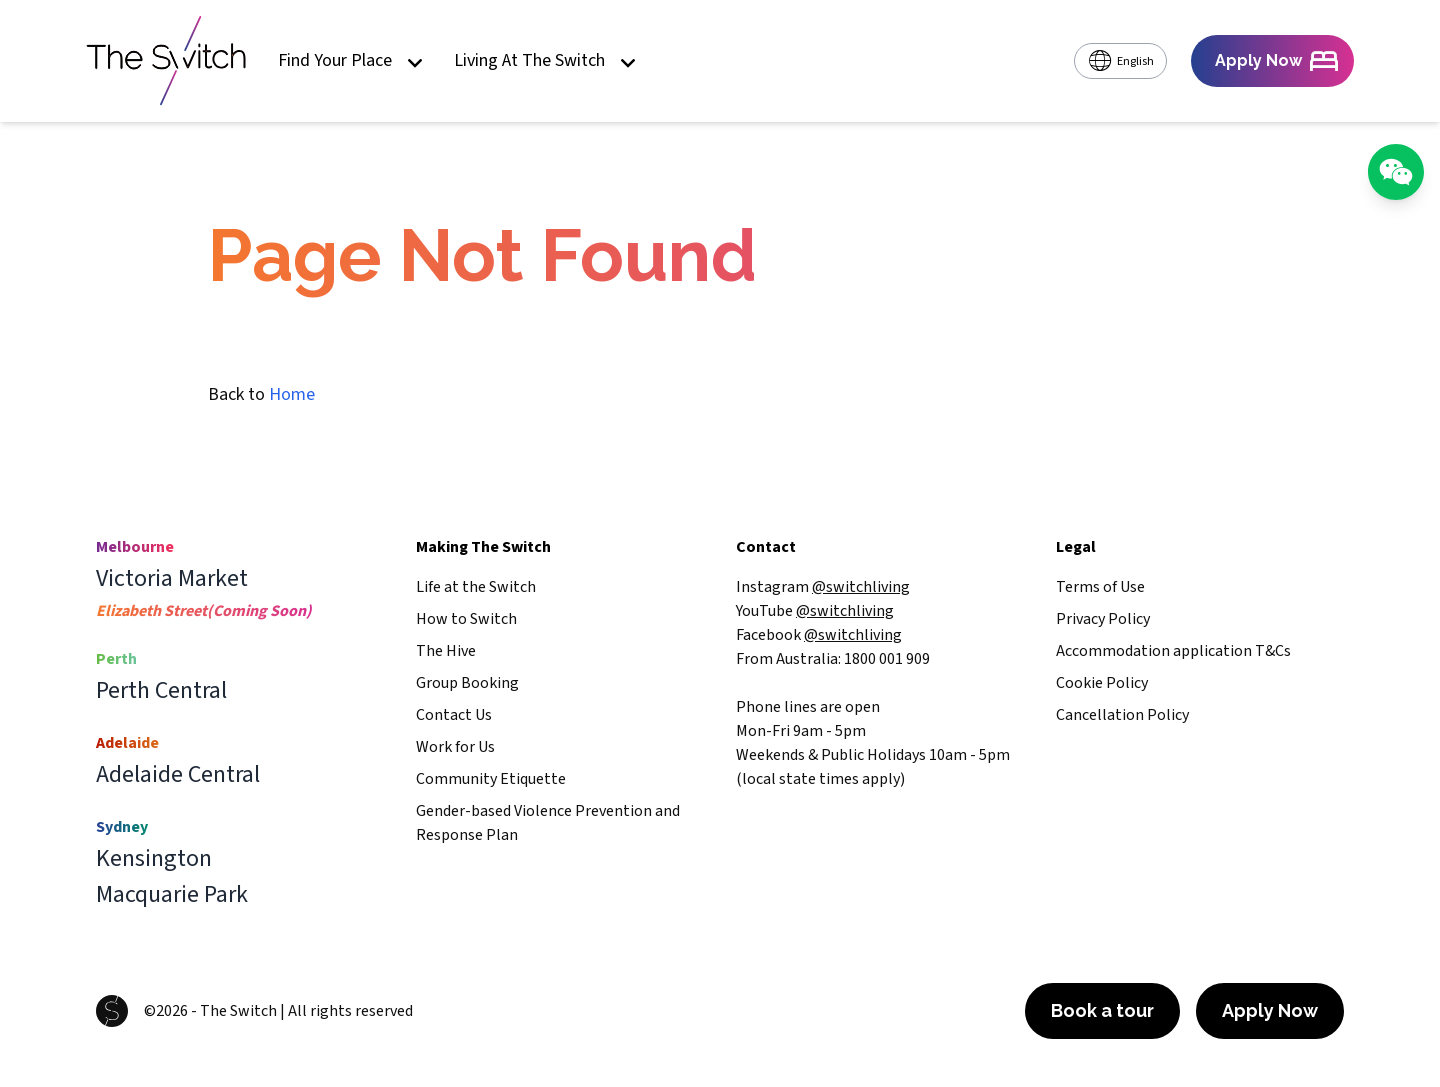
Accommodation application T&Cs (1173, 651)
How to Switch (466, 619)
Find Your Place (350, 61)
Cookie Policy (1102, 683)
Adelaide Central (178, 775)
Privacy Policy (1103, 619)
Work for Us (455, 747)
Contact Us (454, 715)
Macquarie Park (172, 895)
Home (292, 394)
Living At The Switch (544, 61)
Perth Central (161, 691)
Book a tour (1102, 1010)
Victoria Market (172, 579)
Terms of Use (1100, 587)
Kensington (154, 859)
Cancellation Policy (1122, 715)
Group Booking (467, 683)
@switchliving (861, 587)
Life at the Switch (476, 587)
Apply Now (1270, 1010)
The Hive (446, 651)
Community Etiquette (491, 779)
